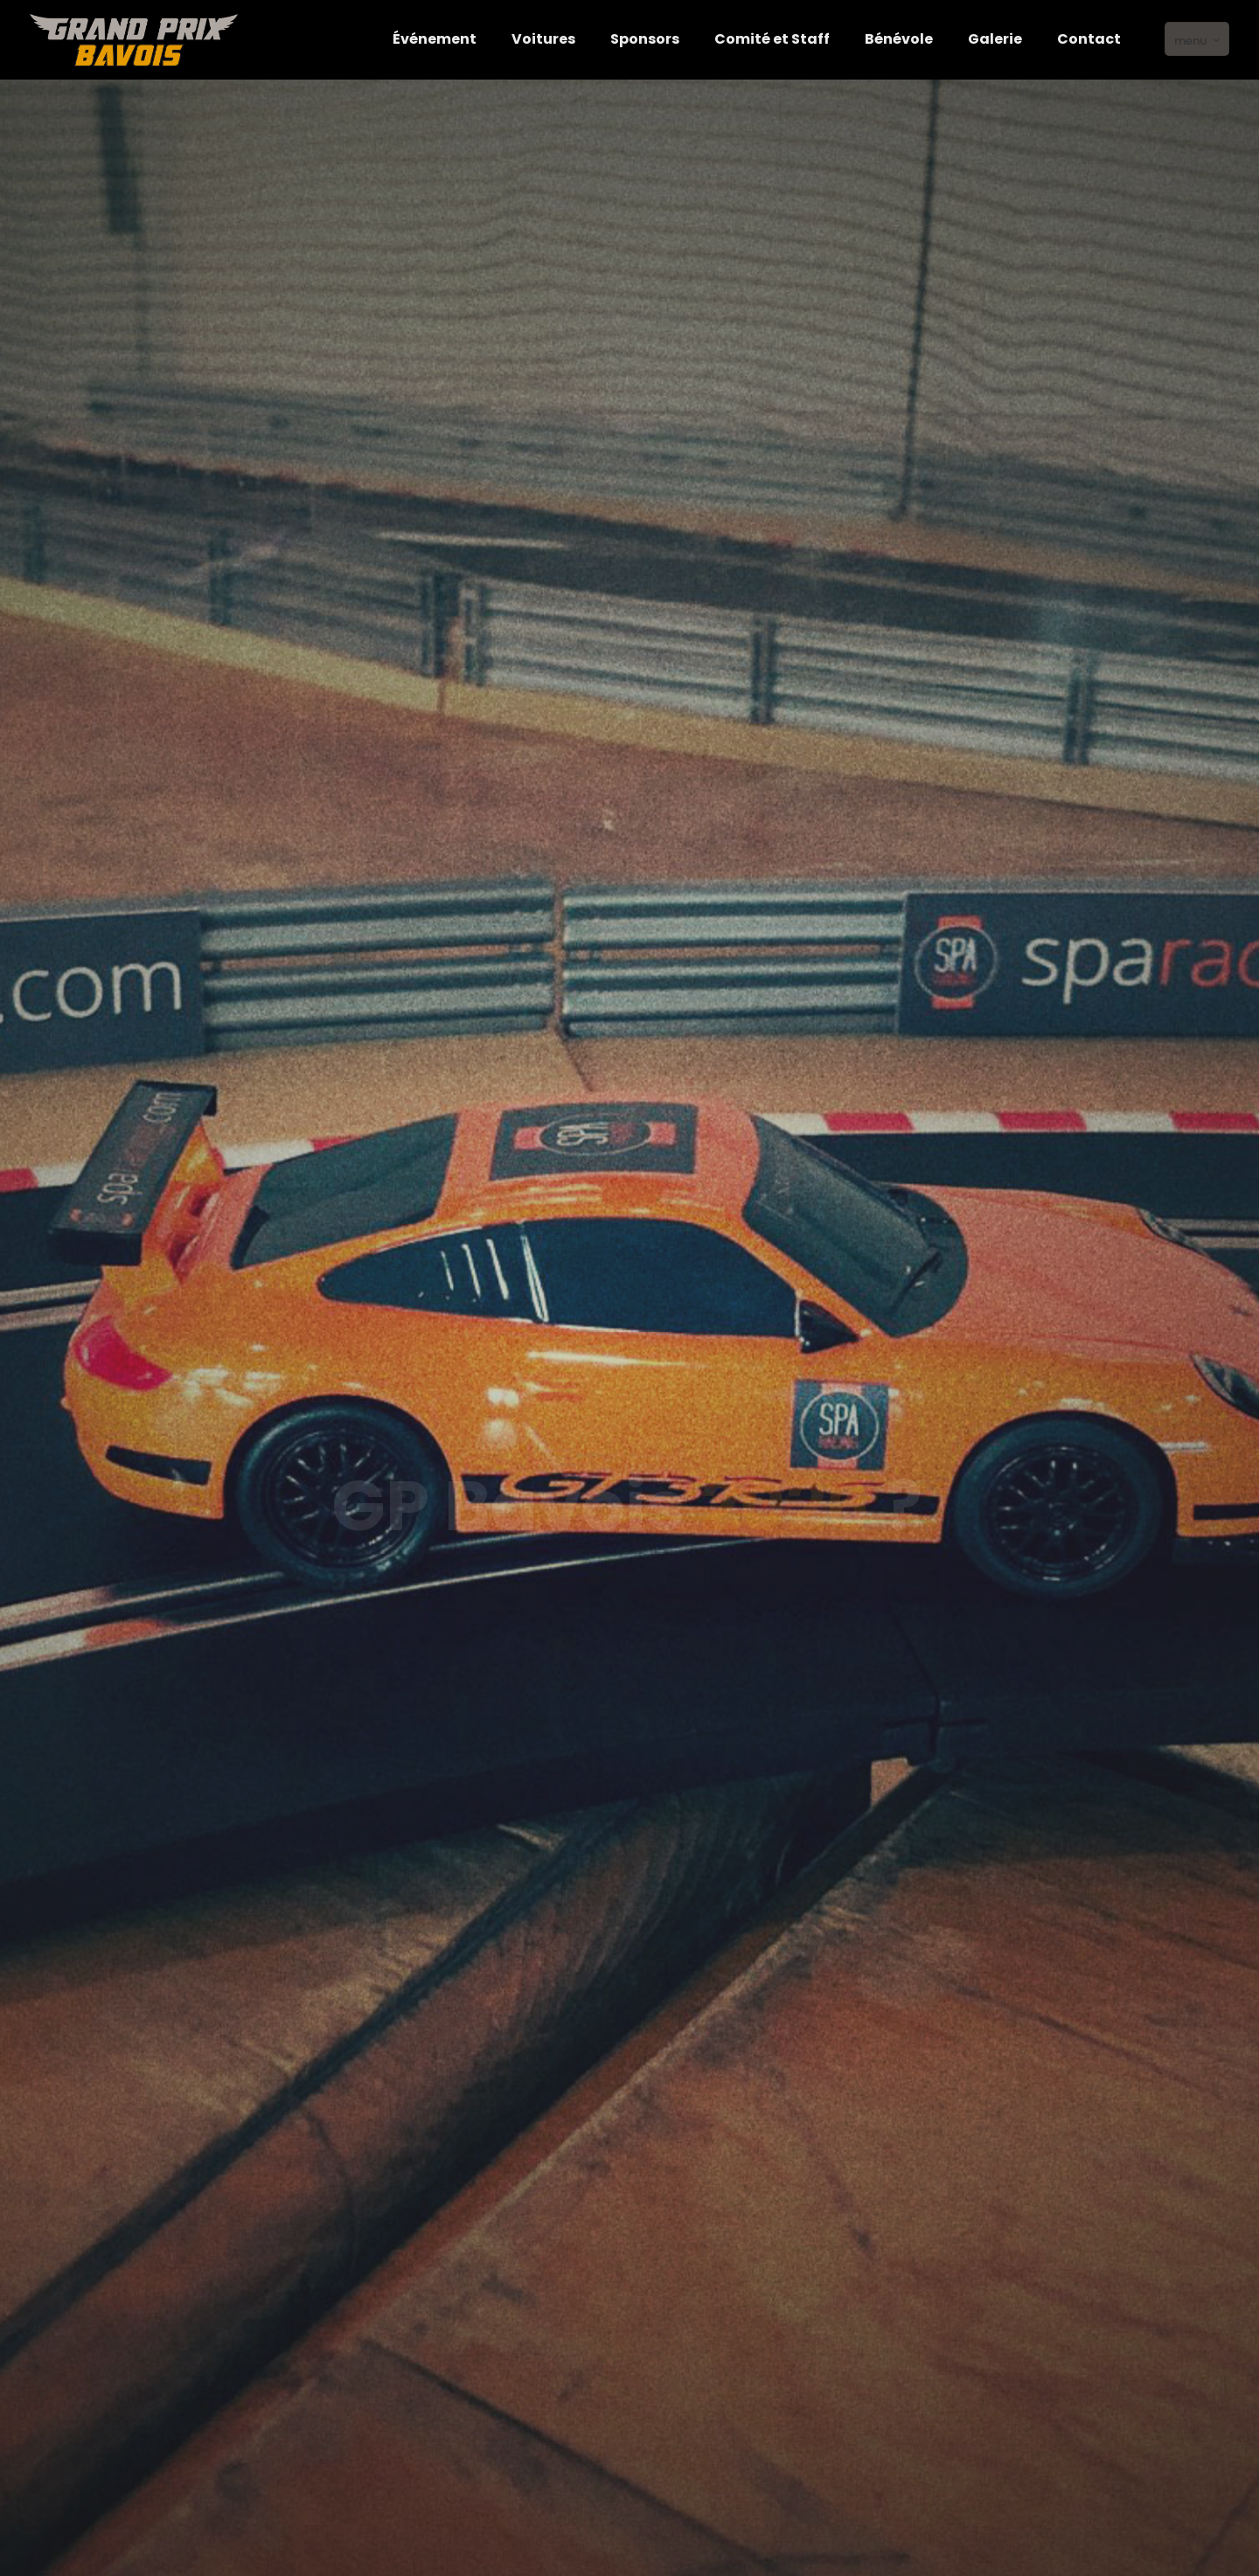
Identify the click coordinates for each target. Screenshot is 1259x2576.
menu (1198, 40)
